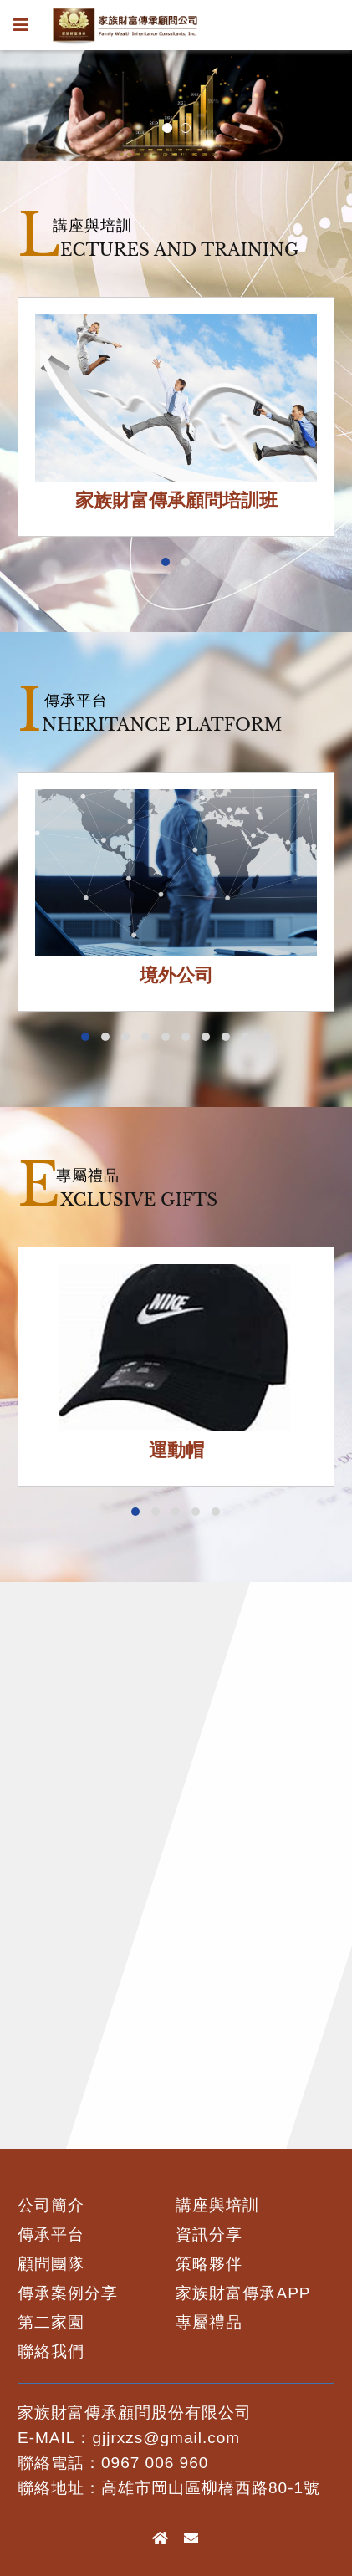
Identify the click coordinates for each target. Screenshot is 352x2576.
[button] (166, 561)
